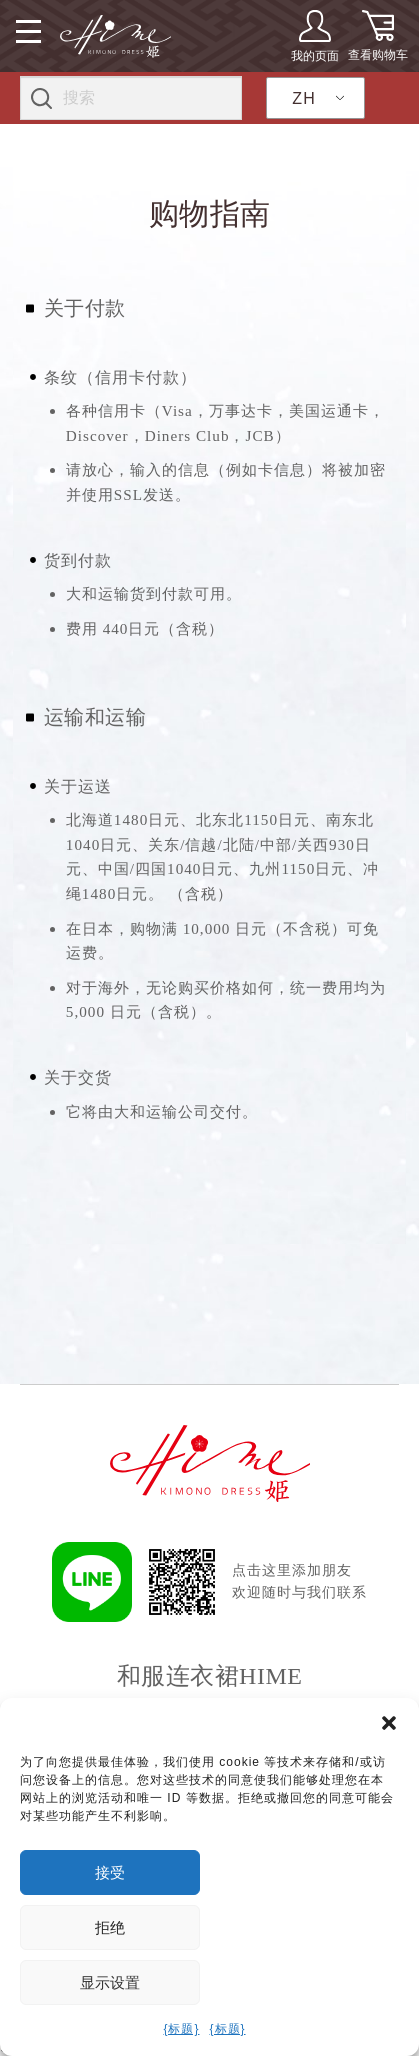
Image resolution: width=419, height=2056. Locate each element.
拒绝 (110, 1927)
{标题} (181, 2029)
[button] (389, 1723)
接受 (110, 1872)
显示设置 (110, 1982)
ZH (303, 98)
